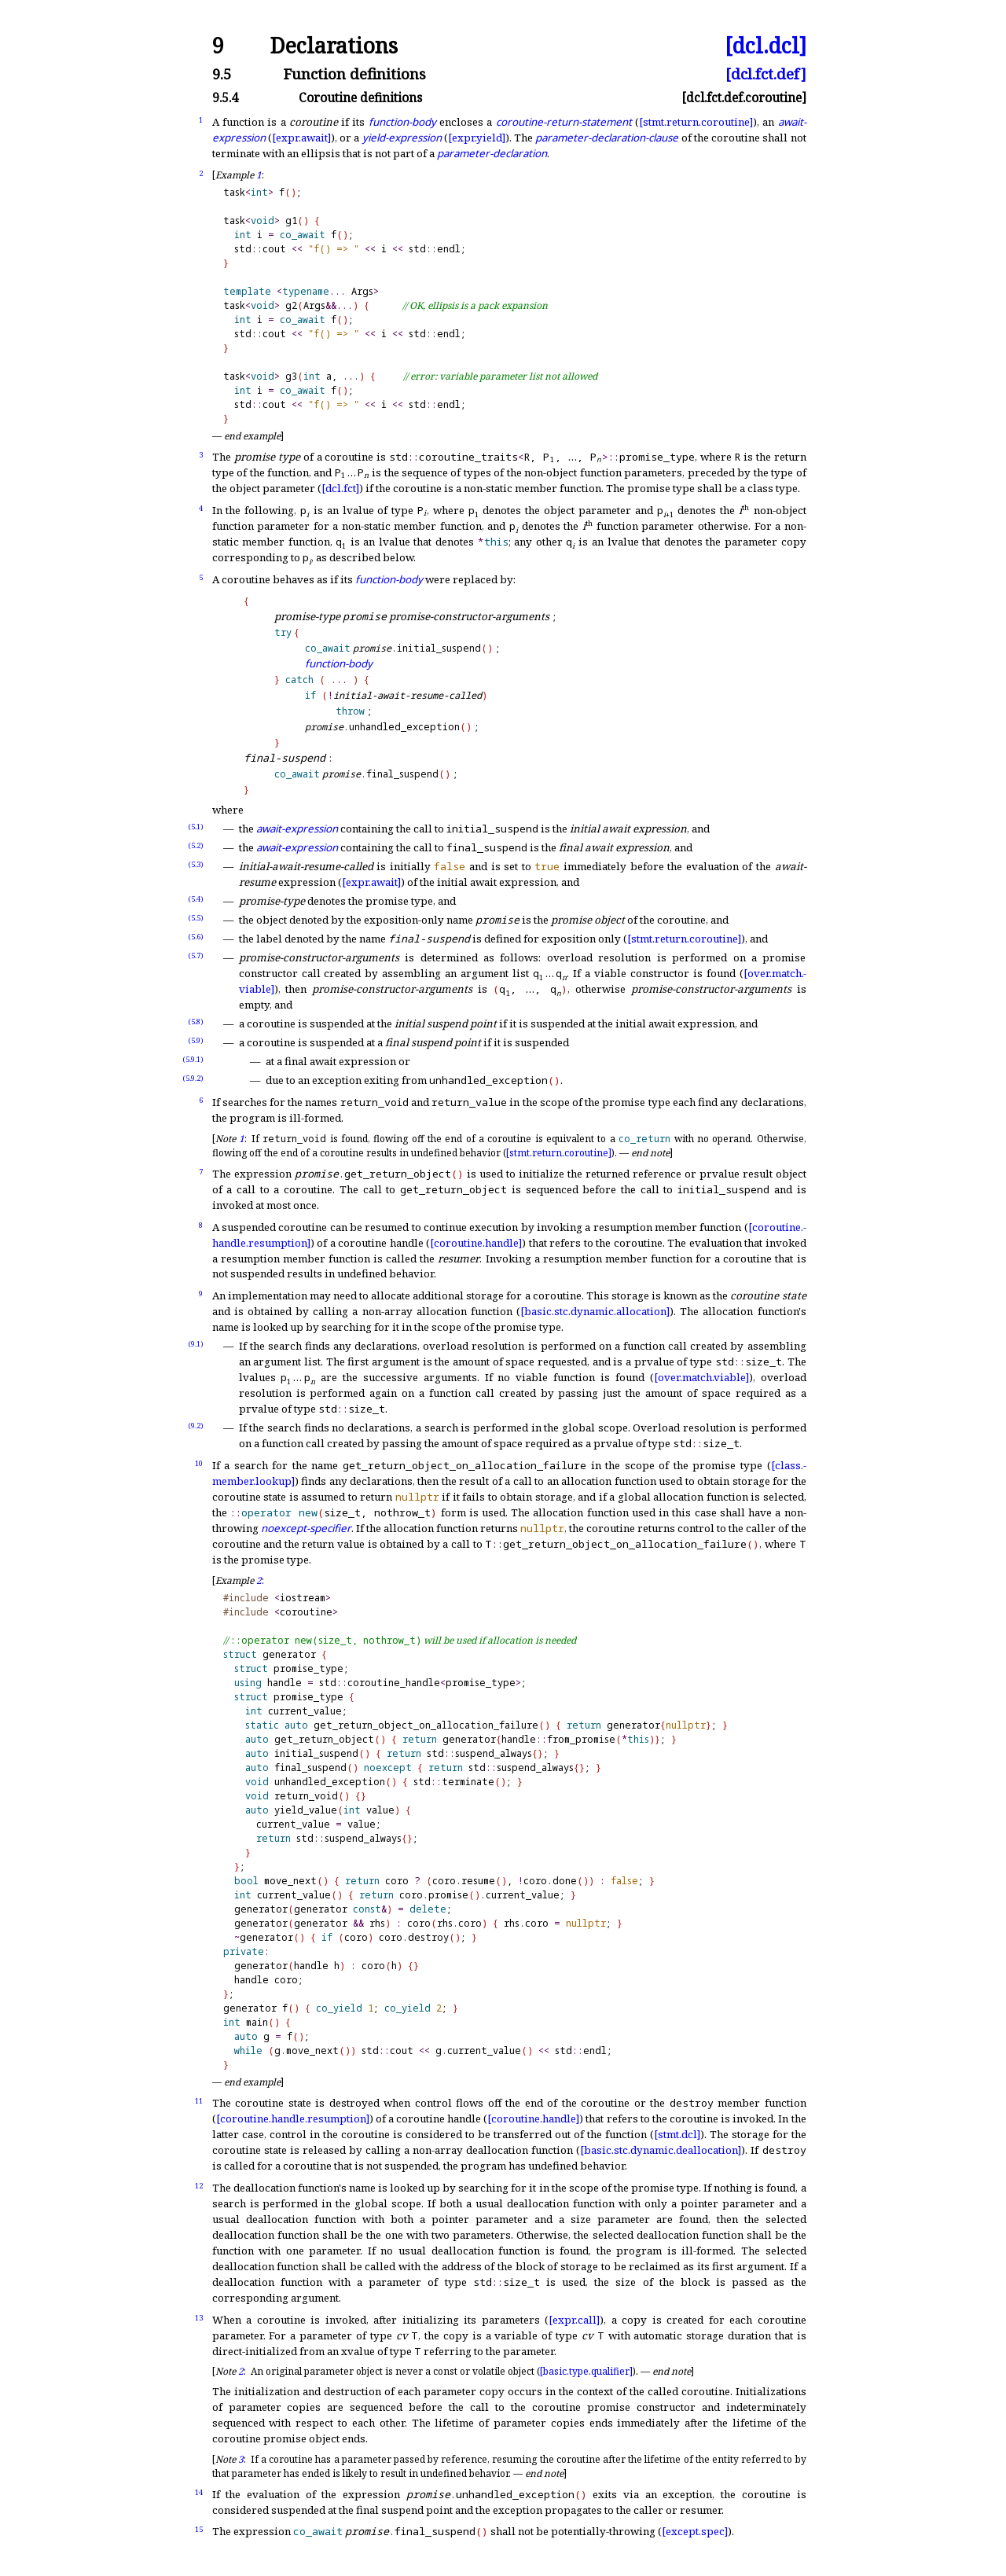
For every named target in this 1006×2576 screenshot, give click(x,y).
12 (199, 2186)
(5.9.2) (193, 1078)
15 (199, 2529)
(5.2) (196, 845)
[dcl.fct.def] (765, 74)
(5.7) (196, 955)
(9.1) (196, 1344)
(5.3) (196, 864)
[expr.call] (574, 2320)
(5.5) (196, 918)
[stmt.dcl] (677, 2134)
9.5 (221, 74)
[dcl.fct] (340, 488)
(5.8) (196, 1021)
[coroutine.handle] (476, 1243)
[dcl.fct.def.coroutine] (743, 98)
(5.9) (196, 1040)
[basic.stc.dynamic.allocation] (595, 1311)
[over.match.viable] (701, 1377)
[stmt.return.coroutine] (696, 122)
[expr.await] (301, 137)
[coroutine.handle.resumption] (292, 2118)
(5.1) (196, 826)
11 (199, 2101)
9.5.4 (225, 98)
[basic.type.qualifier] (586, 2371)
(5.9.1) (193, 1059)
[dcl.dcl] (765, 46)
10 (199, 1463)
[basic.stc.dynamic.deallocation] (660, 2150)
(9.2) (196, 1425)
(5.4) (196, 899)
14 (199, 2492)
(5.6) (196, 937)
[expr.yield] (476, 137)
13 (199, 2318)
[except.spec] (695, 2531)
